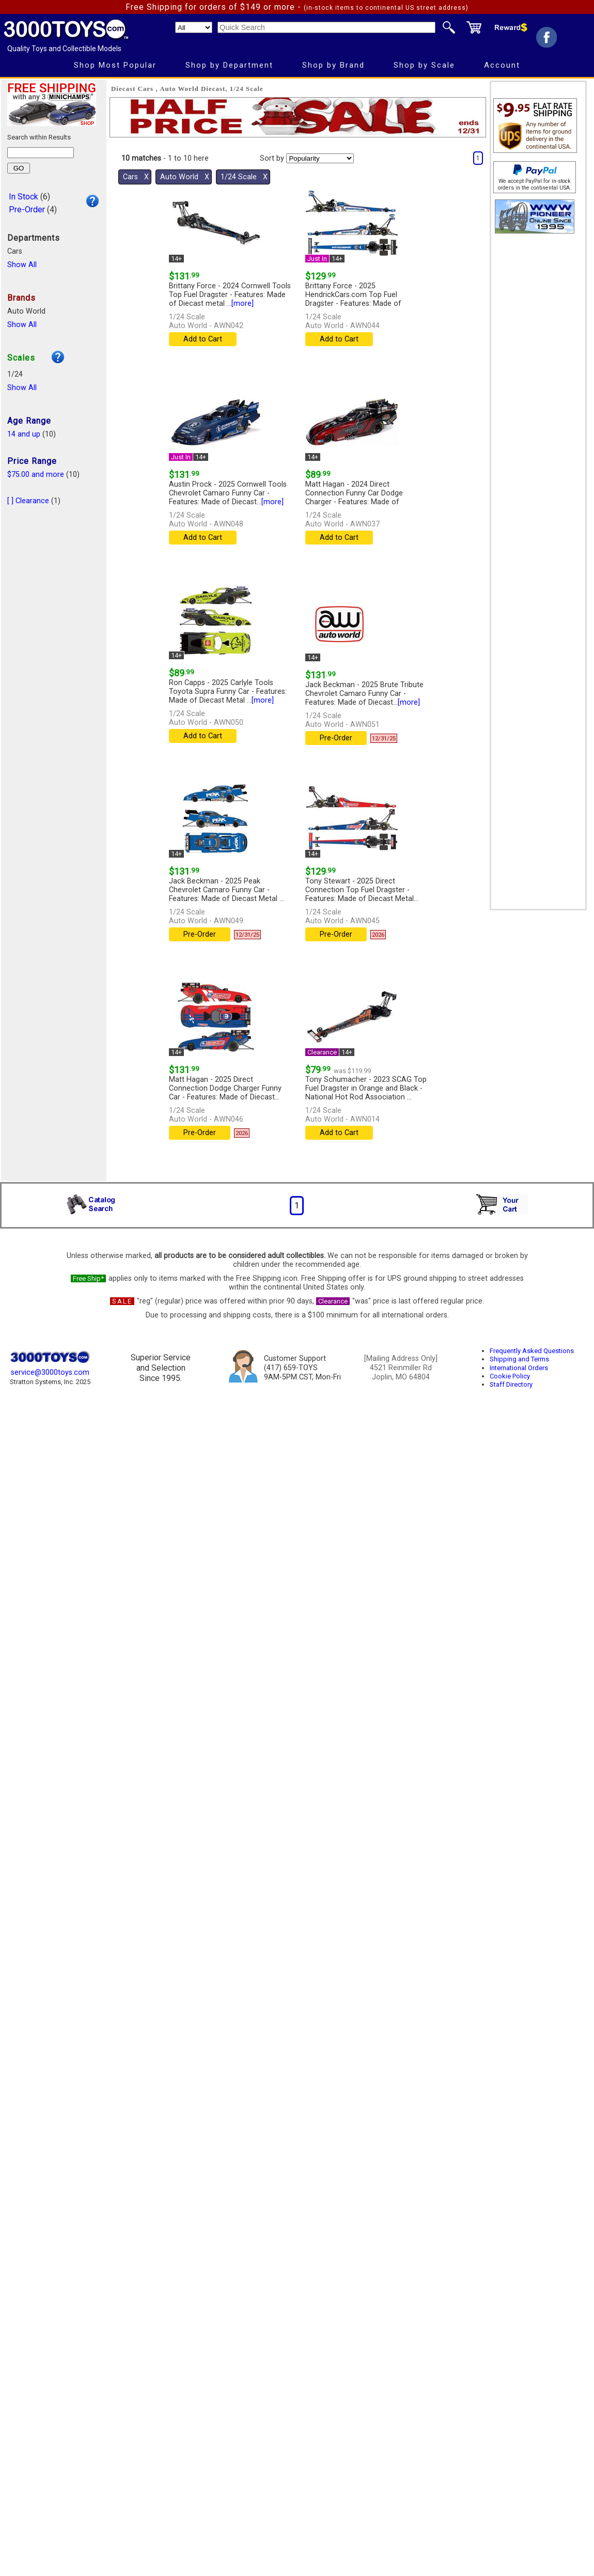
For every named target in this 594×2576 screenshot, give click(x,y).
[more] (242, 303)
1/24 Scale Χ (244, 177)
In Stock (23, 196)
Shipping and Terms (519, 1359)
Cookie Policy (510, 1376)
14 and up (23, 434)
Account (502, 65)
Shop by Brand (333, 65)
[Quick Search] (326, 27)
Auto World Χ (184, 177)
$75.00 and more (35, 474)
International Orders (519, 1368)
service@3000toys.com (50, 1372)
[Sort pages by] (320, 158)
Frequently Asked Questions (532, 1351)
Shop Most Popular (115, 65)
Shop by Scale (424, 65)
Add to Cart (202, 339)
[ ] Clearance (28, 500)
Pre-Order (27, 209)
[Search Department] (193, 27)
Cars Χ (136, 177)
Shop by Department (229, 65)
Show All (22, 264)
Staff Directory (511, 1384)
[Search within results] (40, 152)
